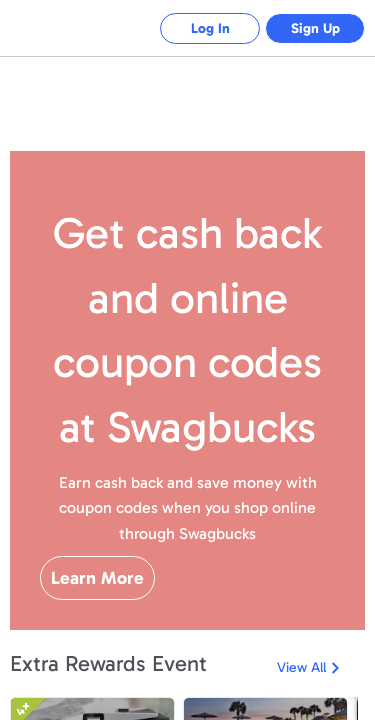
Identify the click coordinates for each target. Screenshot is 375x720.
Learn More (97, 578)
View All (301, 667)
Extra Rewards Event (108, 663)
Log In (210, 28)
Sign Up (315, 28)
